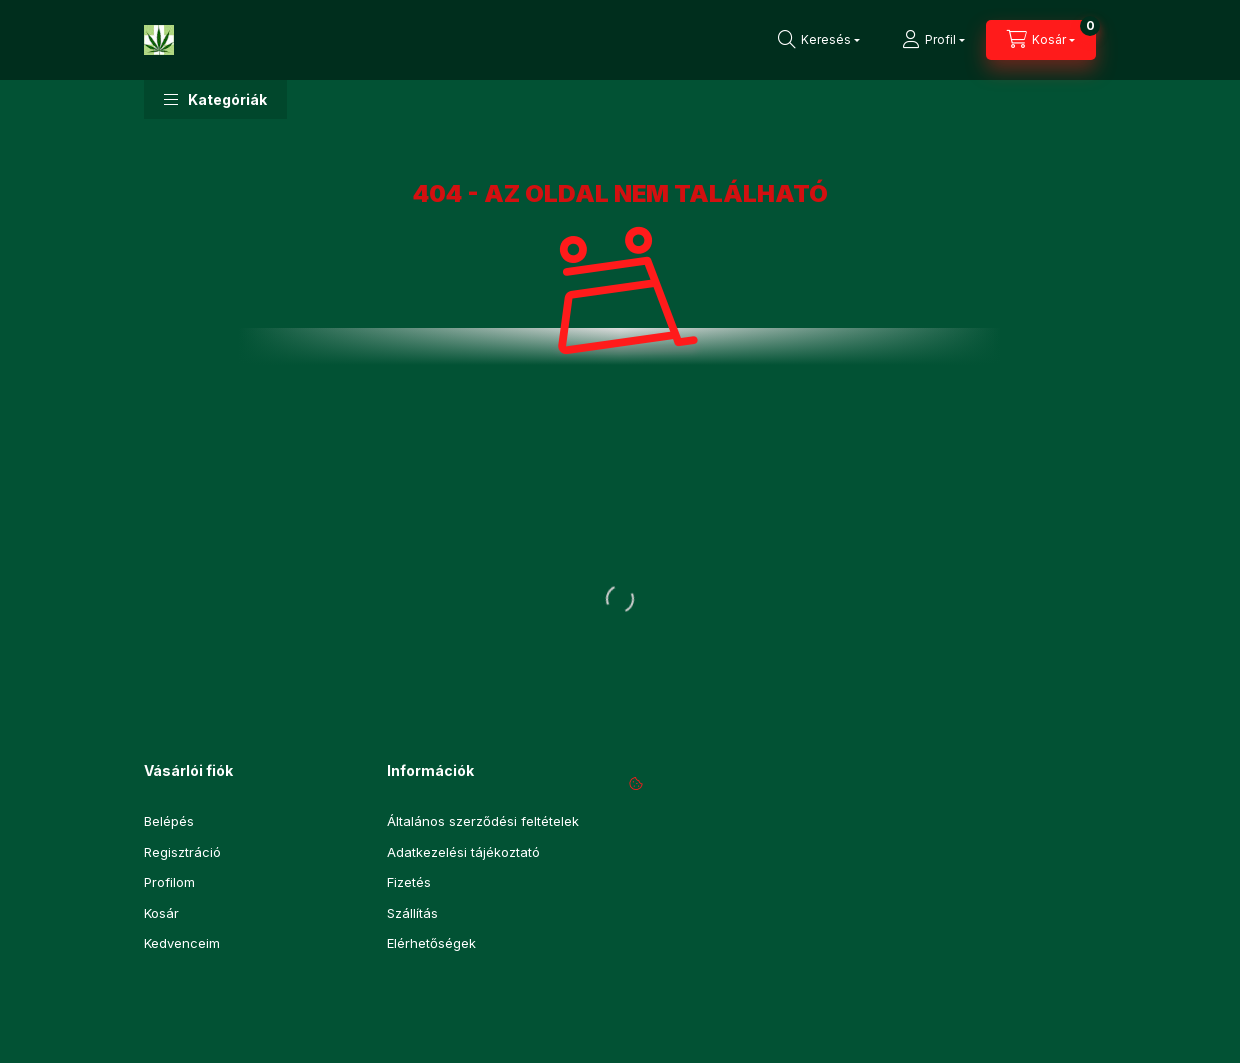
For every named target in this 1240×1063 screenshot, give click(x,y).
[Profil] (933, 40)
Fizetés (409, 882)
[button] (215, 99)
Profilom (169, 882)
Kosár (161, 913)
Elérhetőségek (431, 943)
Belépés (169, 821)
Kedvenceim (182, 943)
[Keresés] (819, 40)
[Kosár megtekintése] (1041, 40)
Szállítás (412, 913)
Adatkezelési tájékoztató (463, 852)
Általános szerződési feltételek (483, 821)
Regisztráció (182, 852)
